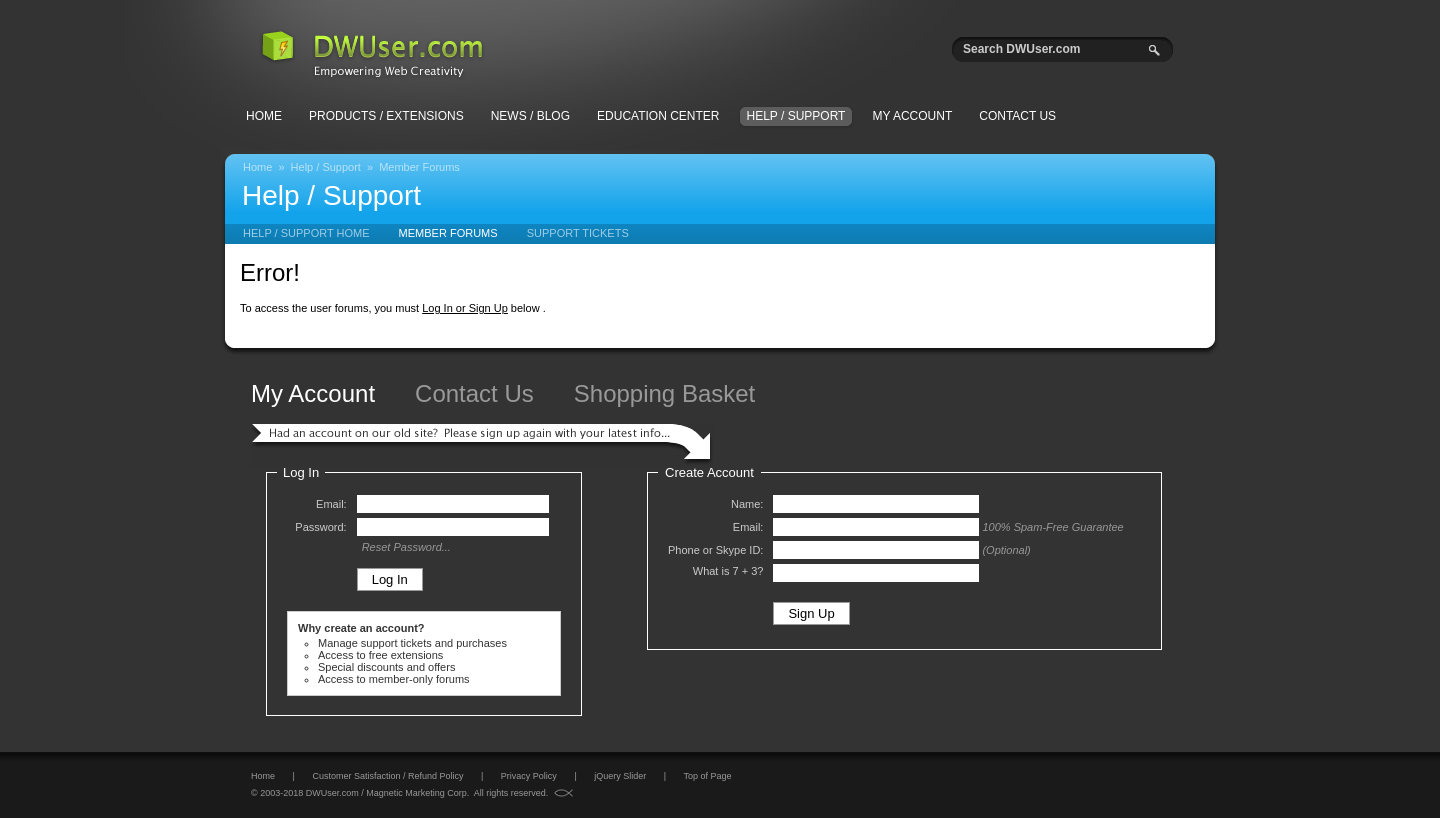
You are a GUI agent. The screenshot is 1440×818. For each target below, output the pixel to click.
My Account (912, 116)
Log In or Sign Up (465, 308)
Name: (747, 504)
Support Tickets (578, 233)
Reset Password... (406, 547)
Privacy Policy (529, 776)
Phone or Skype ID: (715, 550)
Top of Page (707, 776)
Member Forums (419, 167)
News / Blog (530, 116)
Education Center (658, 116)
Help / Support (796, 116)
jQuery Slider (620, 776)
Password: (320, 527)
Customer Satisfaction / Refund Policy (387, 776)
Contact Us (1017, 116)
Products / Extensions (386, 116)
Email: (331, 504)
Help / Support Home (306, 233)
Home (264, 116)
